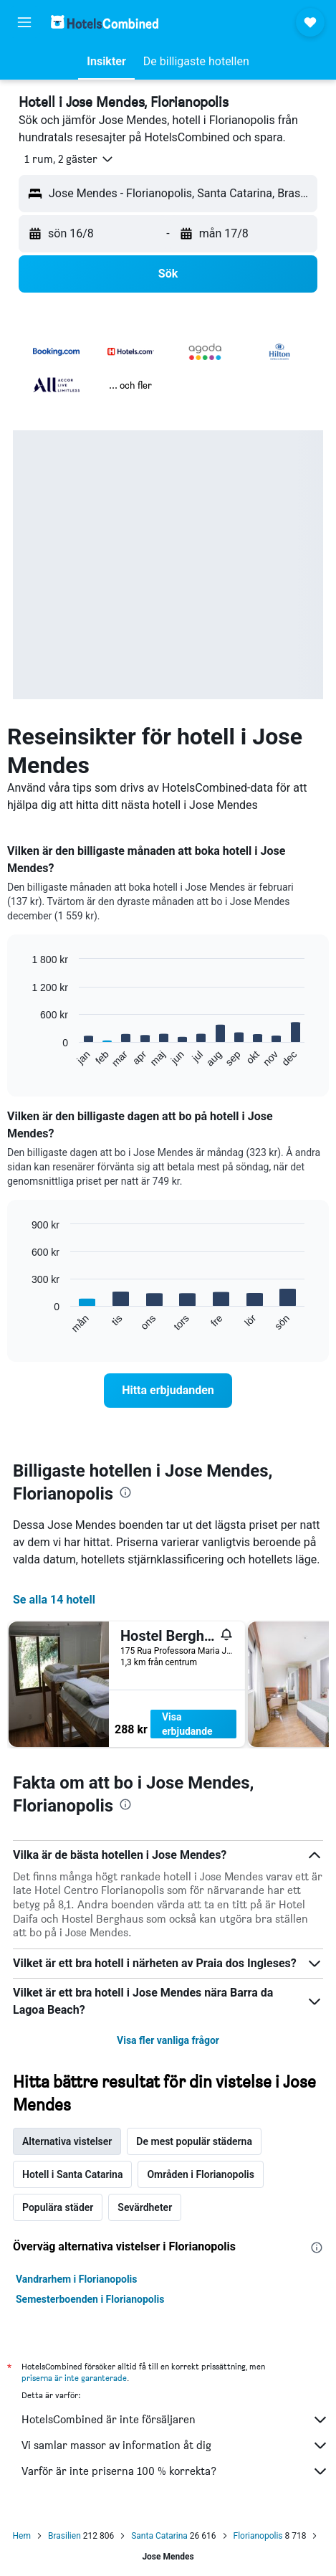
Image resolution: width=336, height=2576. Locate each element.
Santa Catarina (159, 2536)
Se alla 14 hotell (54, 1599)
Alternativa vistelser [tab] (67, 2141)
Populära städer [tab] (57, 2207)
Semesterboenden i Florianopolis (90, 2299)
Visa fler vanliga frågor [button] (168, 2040)
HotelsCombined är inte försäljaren (175, 2419)
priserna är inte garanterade (74, 2377)
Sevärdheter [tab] (144, 2207)
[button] (24, 22)
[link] (168, 1390)
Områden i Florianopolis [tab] (200, 2174)
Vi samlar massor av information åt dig (175, 2445)
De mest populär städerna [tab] (194, 2141)
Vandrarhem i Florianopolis (77, 2279)
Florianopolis (258, 2536)
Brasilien (64, 2536)
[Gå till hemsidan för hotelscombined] (104, 22)
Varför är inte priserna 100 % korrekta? (175, 2471)
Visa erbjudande (187, 1724)
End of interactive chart (24, 1057)
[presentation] (125, 1492)
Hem (22, 2536)
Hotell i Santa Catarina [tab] (72, 2174)
